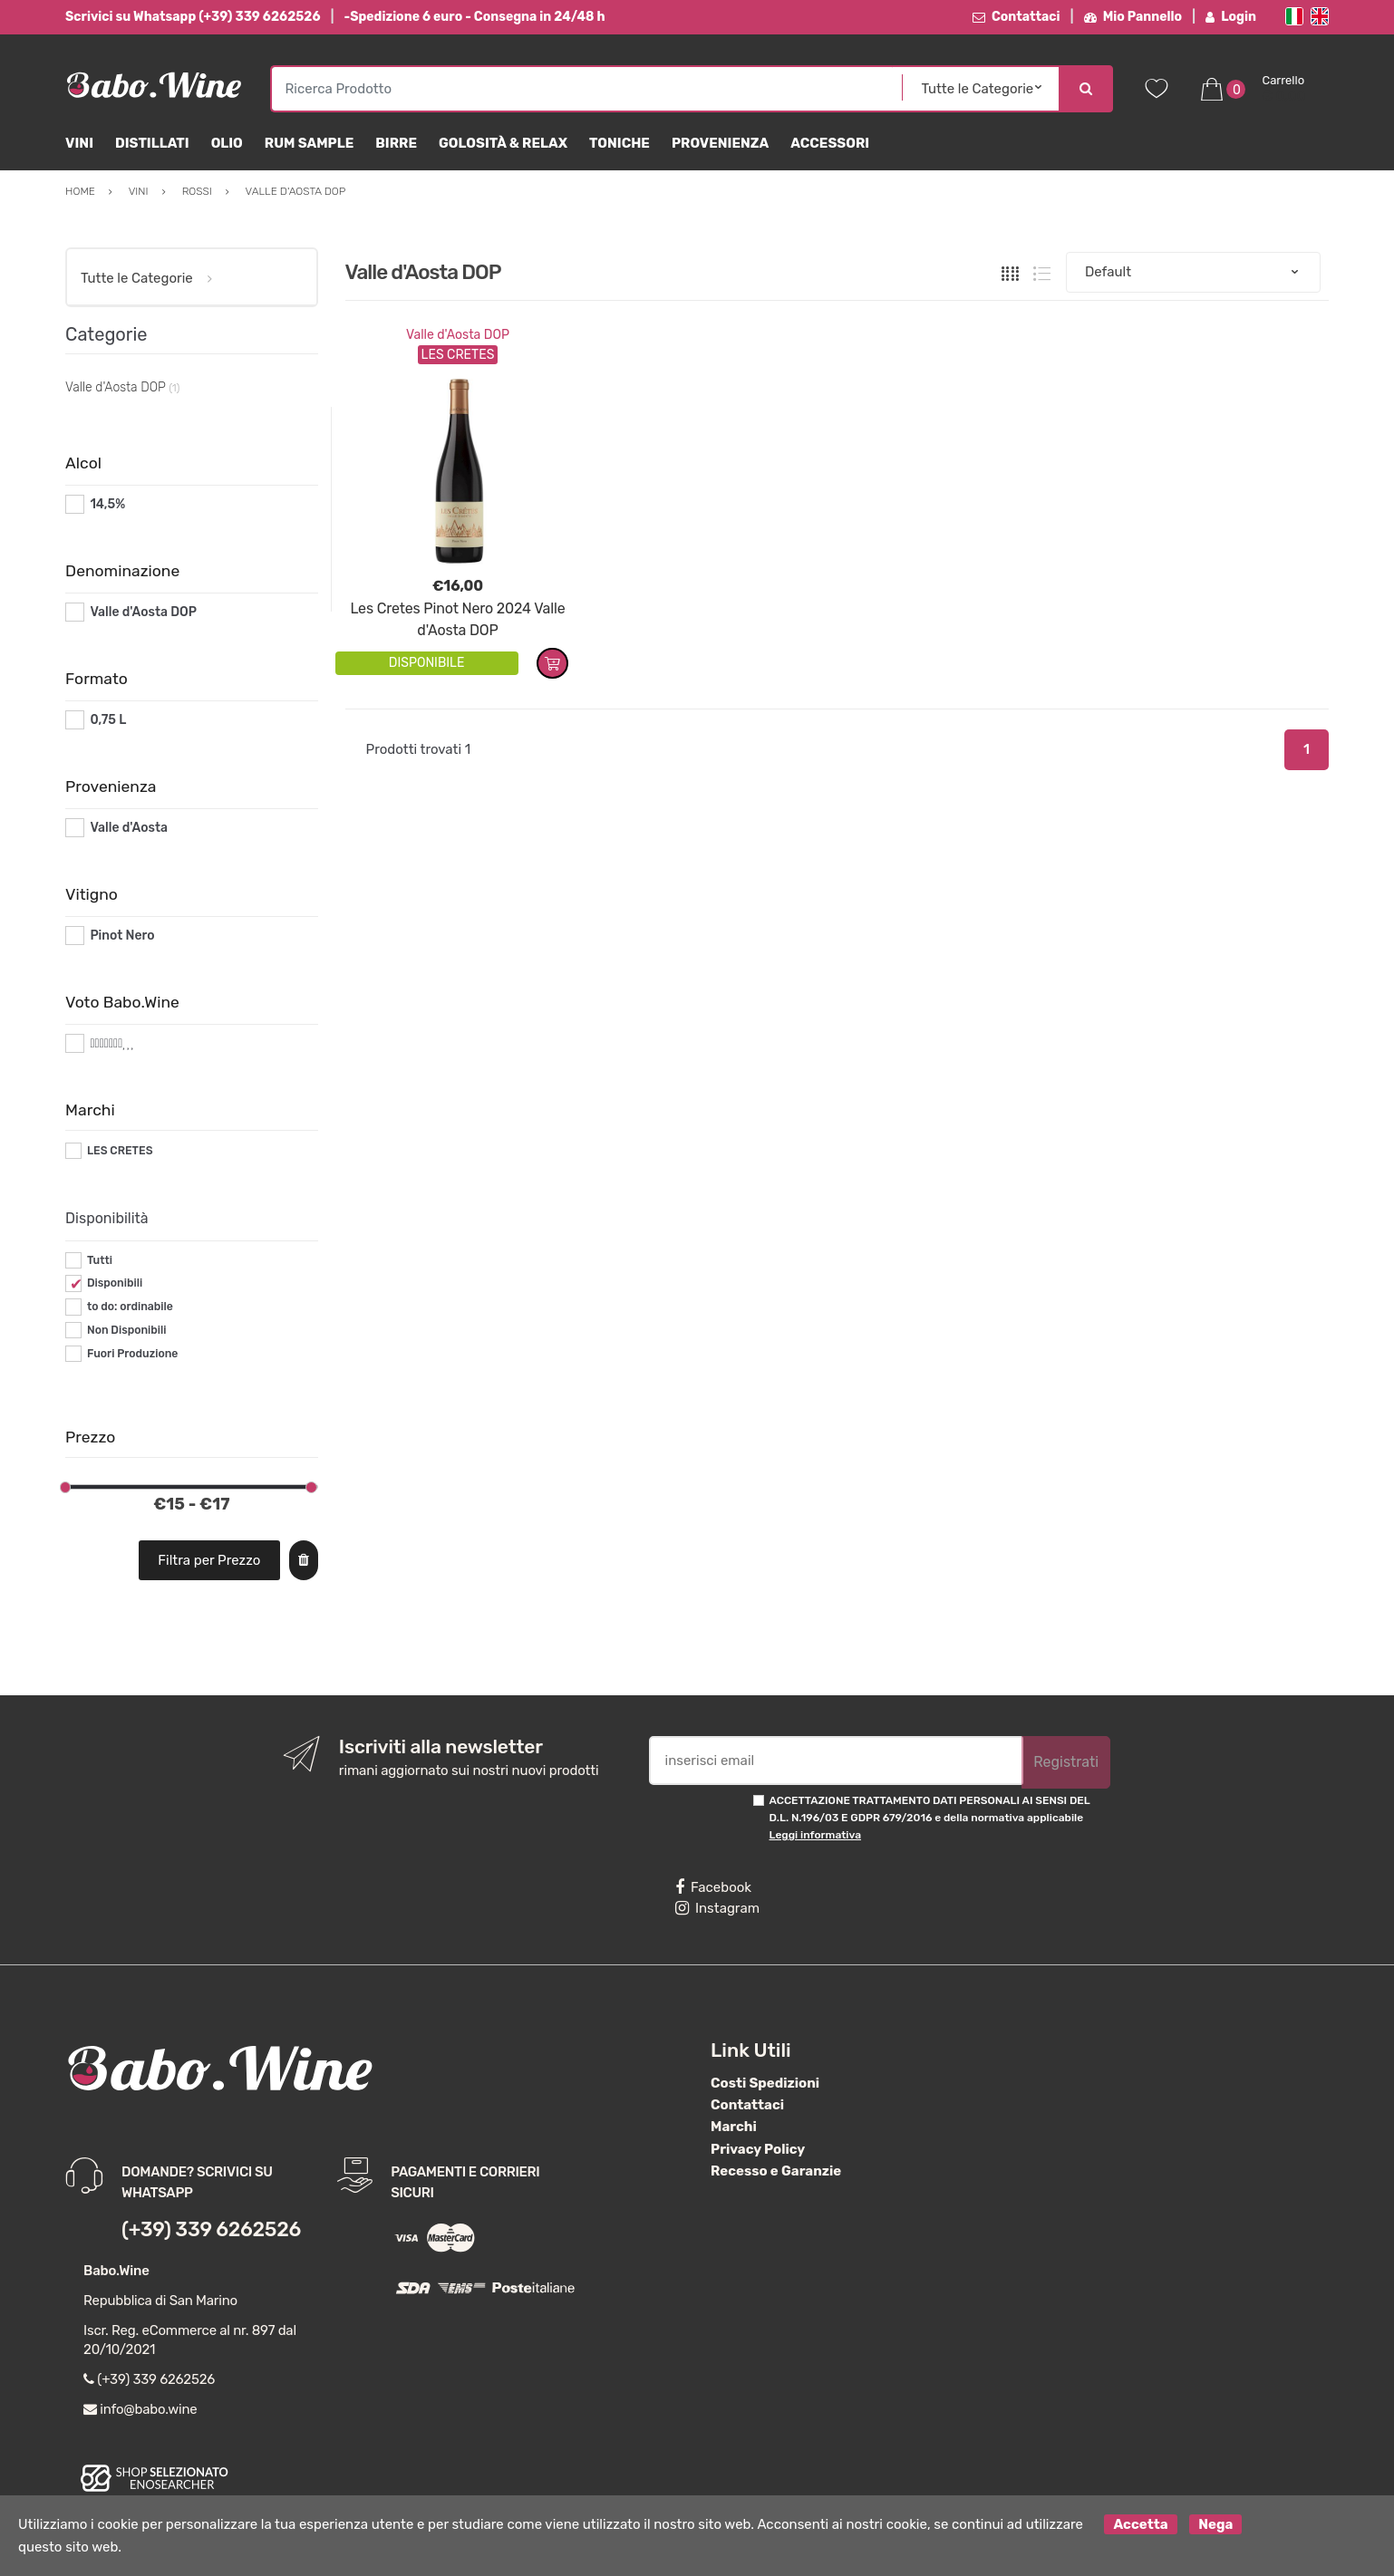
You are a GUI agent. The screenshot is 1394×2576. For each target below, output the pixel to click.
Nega (1215, 2524)
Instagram (717, 1908)
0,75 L (108, 720)
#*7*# (107, 1043)
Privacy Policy (758, 2149)
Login (1230, 16)
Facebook (713, 1887)
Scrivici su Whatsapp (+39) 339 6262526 (192, 16)
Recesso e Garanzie (776, 2171)
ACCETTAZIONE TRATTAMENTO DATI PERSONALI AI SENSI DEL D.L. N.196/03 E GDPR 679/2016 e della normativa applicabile (930, 1818)
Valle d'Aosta (129, 827)
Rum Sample (309, 143)
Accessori (829, 143)
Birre (396, 143)
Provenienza (720, 143)
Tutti (99, 1260)
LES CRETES (120, 1150)
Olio (227, 143)
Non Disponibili (127, 1330)
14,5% (107, 504)
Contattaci (1016, 16)
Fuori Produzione (132, 1353)
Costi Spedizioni (765, 2083)
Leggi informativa (815, 1834)
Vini (79, 143)
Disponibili (114, 1283)
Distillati (152, 143)
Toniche (619, 143)
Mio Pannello (1133, 16)
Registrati (1066, 1761)
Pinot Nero (122, 935)
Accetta (1140, 2524)
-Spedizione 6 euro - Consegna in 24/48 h (474, 16)
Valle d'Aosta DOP (457, 335)
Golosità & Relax (503, 143)
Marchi (734, 2126)
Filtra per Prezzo (209, 1560)
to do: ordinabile (130, 1306)
